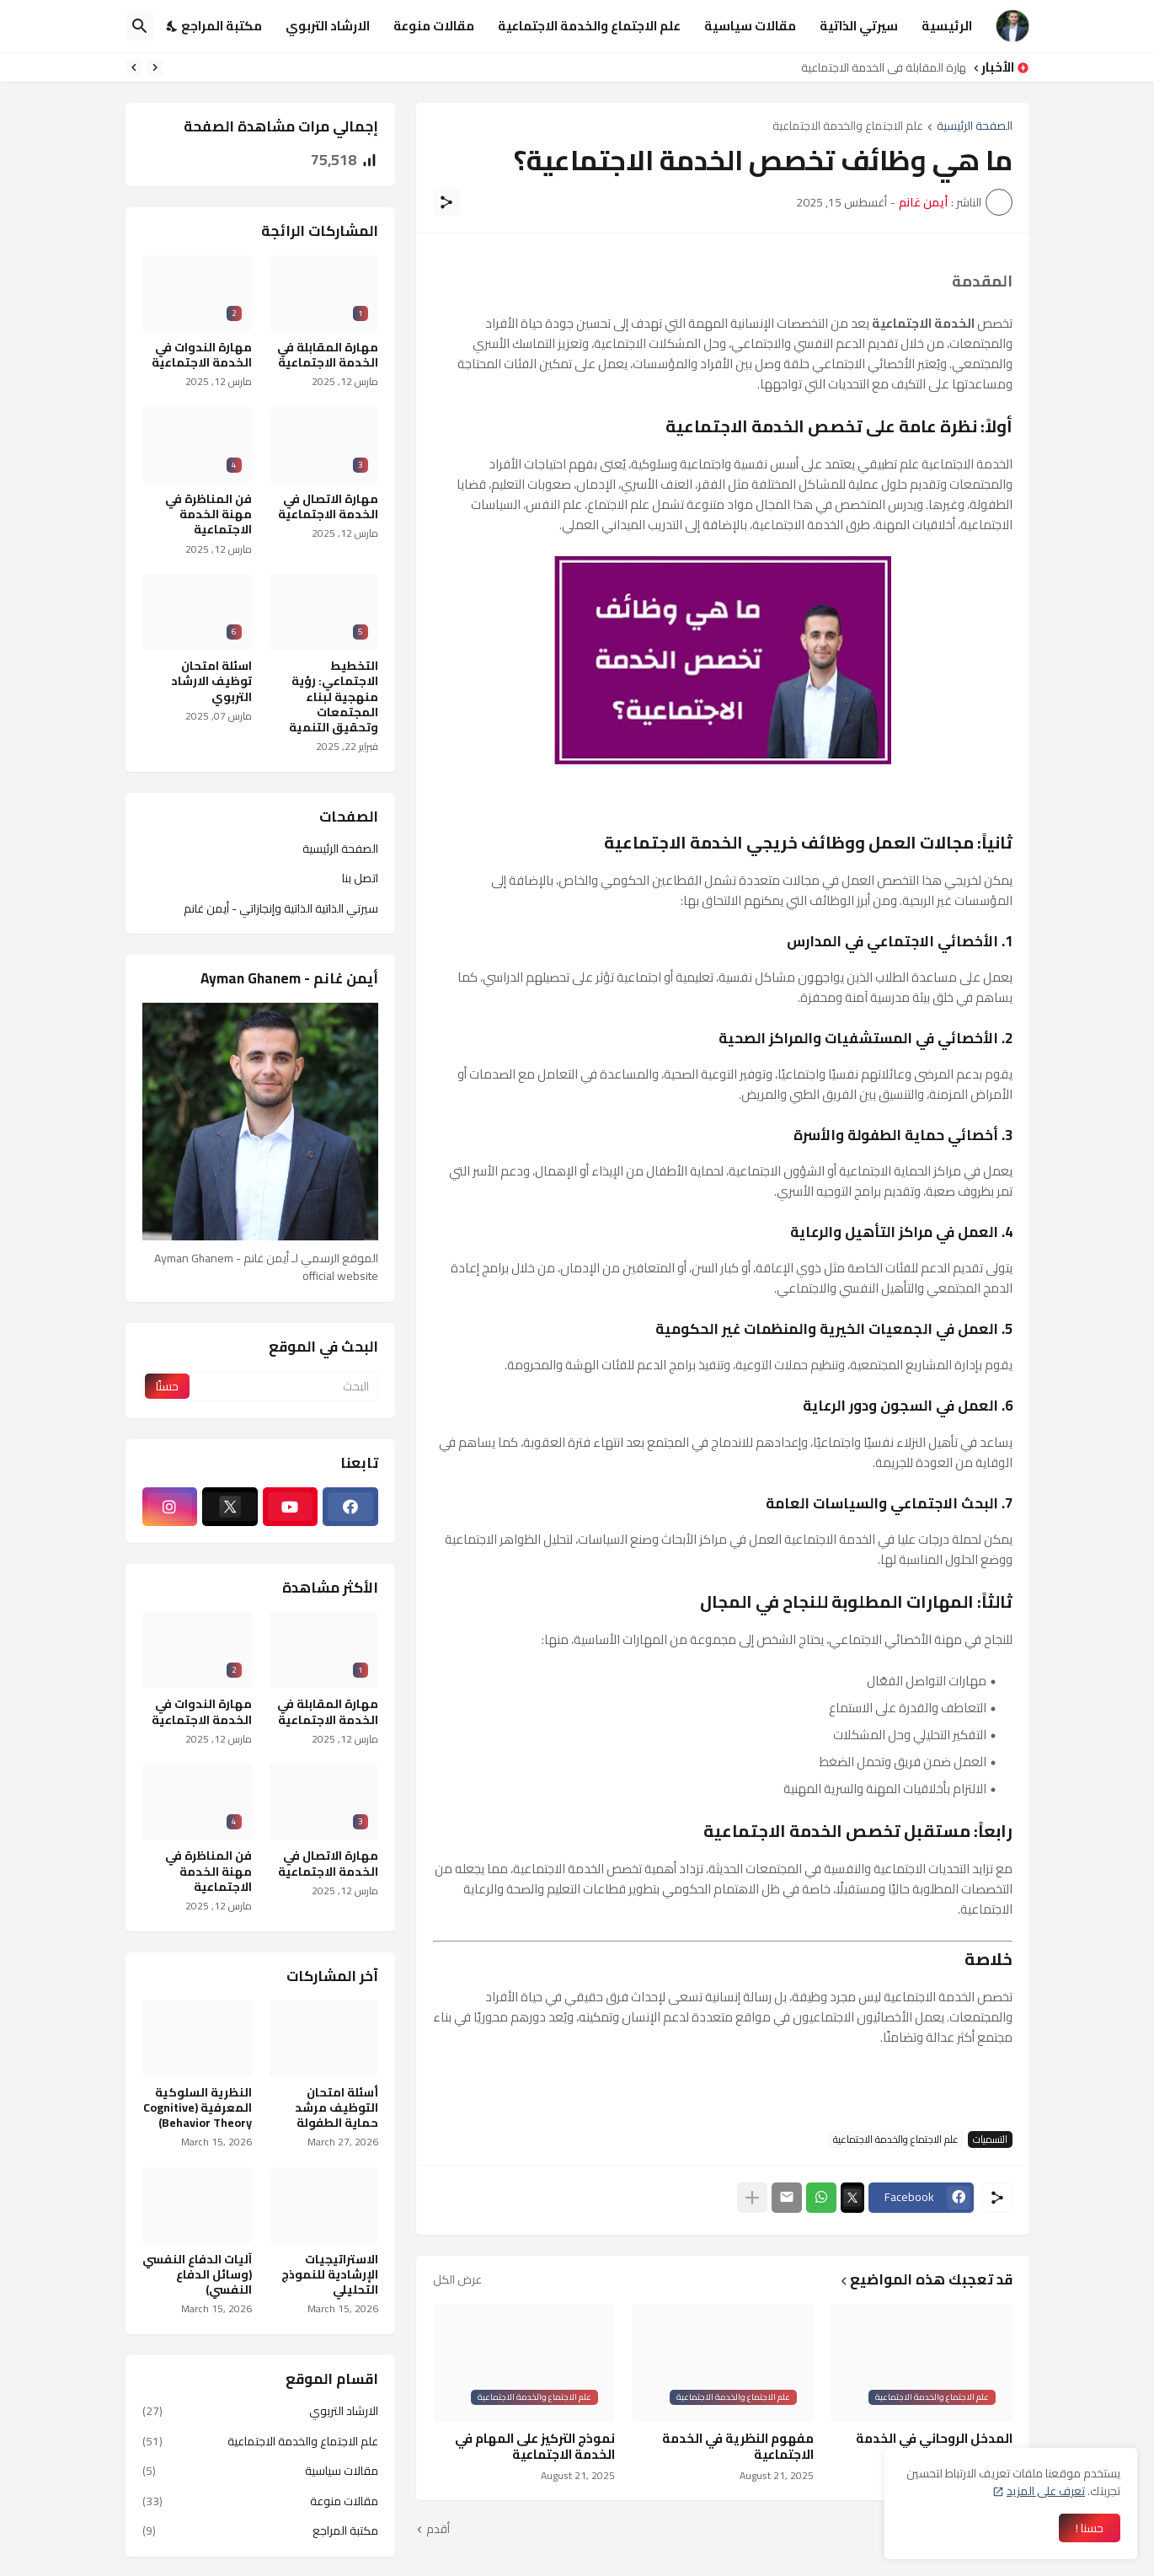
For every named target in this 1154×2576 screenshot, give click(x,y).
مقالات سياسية (750, 25)
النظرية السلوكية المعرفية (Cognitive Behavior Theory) (197, 2108)
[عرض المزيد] (752, 2197)
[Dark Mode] (172, 26)
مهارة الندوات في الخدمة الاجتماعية (202, 355)
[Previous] (155, 67)
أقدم (438, 2529)
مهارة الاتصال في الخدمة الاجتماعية (328, 506)
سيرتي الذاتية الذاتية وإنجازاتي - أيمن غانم (281, 907)
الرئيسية (947, 25)
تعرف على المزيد (1046, 2491)
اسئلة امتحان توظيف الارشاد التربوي (211, 681)
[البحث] (140, 26)
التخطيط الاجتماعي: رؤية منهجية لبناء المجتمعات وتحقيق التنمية (333, 696)
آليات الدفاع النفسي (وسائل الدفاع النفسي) (197, 2275)
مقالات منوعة (433, 25)
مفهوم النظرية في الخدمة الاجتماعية (738, 2446)
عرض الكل (457, 2279)
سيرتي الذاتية (859, 25)
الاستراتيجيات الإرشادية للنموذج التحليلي (329, 2275)
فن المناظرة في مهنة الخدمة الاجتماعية (208, 514)
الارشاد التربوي (328, 25)
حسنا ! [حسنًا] (1089, 2528)
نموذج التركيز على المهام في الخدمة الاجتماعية (535, 2446)
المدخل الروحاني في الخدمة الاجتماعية (934, 2446)
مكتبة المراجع (221, 25)
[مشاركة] (446, 202)
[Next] (134, 67)
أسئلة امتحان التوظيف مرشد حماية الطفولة (336, 2108)
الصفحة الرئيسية (974, 127)
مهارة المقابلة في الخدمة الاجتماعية (879, 67)
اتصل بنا (360, 878)
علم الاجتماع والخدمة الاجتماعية (589, 25)
